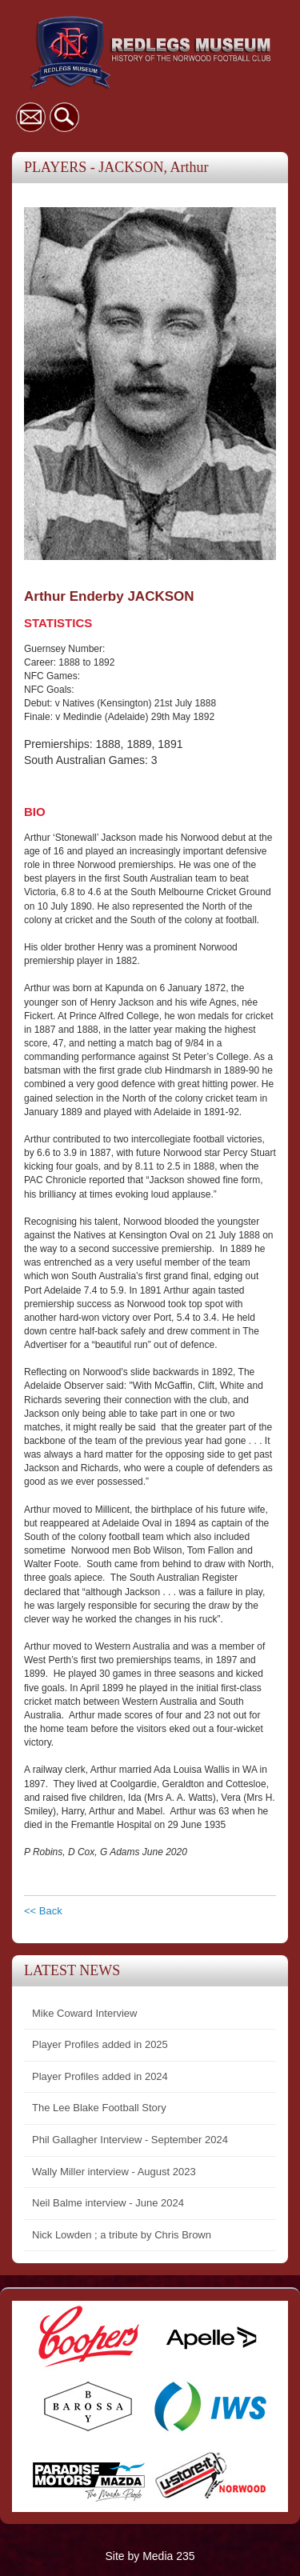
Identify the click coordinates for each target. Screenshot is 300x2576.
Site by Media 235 (149, 2556)
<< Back (43, 1911)
